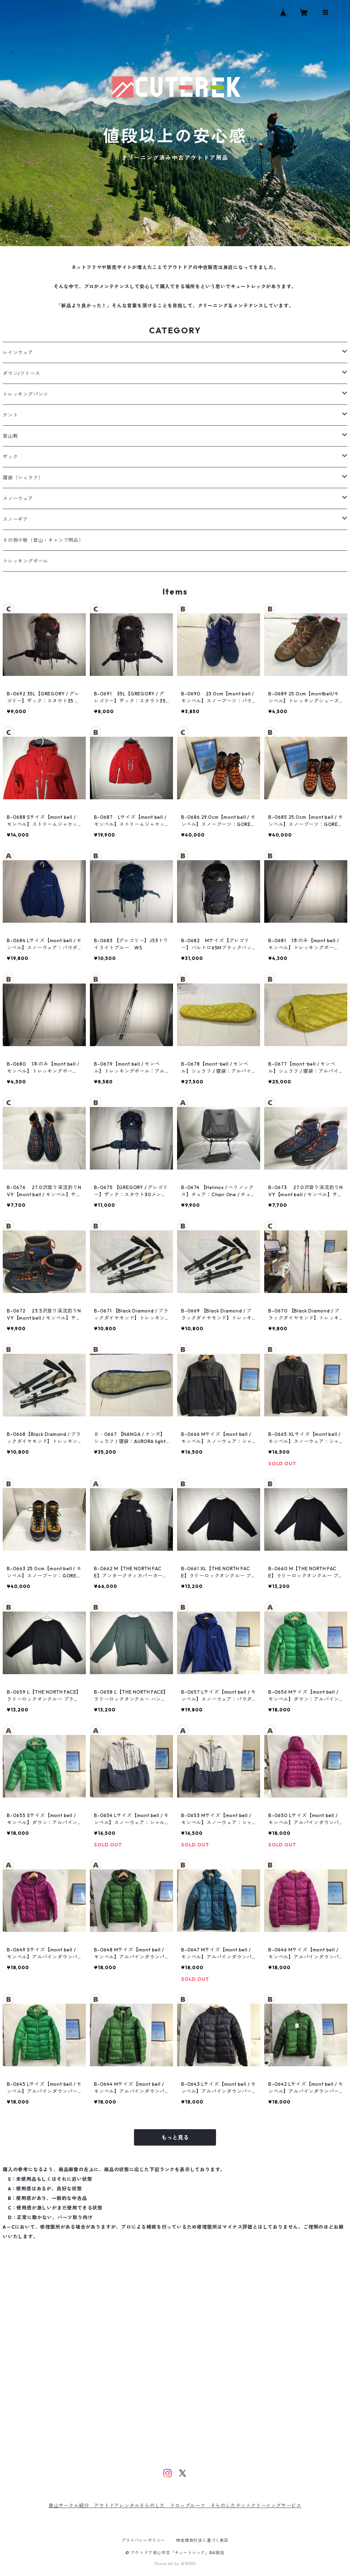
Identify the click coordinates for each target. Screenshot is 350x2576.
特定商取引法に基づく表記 (202, 2540)
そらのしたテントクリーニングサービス (256, 2505)
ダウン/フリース (21, 373)
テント (10, 415)
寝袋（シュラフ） (23, 478)
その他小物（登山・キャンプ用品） (43, 540)
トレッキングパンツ (25, 394)
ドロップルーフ (187, 2505)
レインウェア (18, 352)
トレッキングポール (25, 561)
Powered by (175, 2563)
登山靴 (10, 436)
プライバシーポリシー (143, 2540)
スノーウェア (18, 498)
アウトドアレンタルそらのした (132, 2505)
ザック (10, 457)
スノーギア (15, 519)
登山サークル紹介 (71, 2505)
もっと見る (175, 2137)
